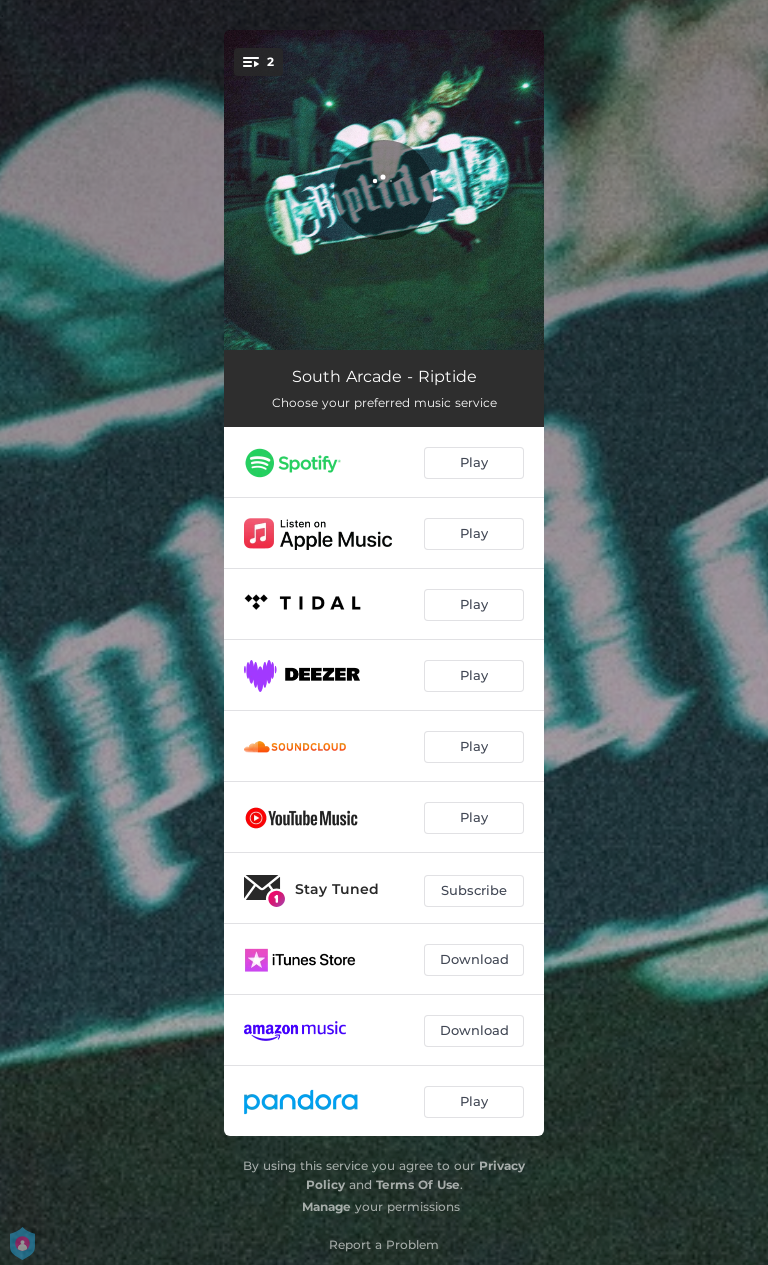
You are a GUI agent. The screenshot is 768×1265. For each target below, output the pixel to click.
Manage (326, 1206)
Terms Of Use (418, 1184)
